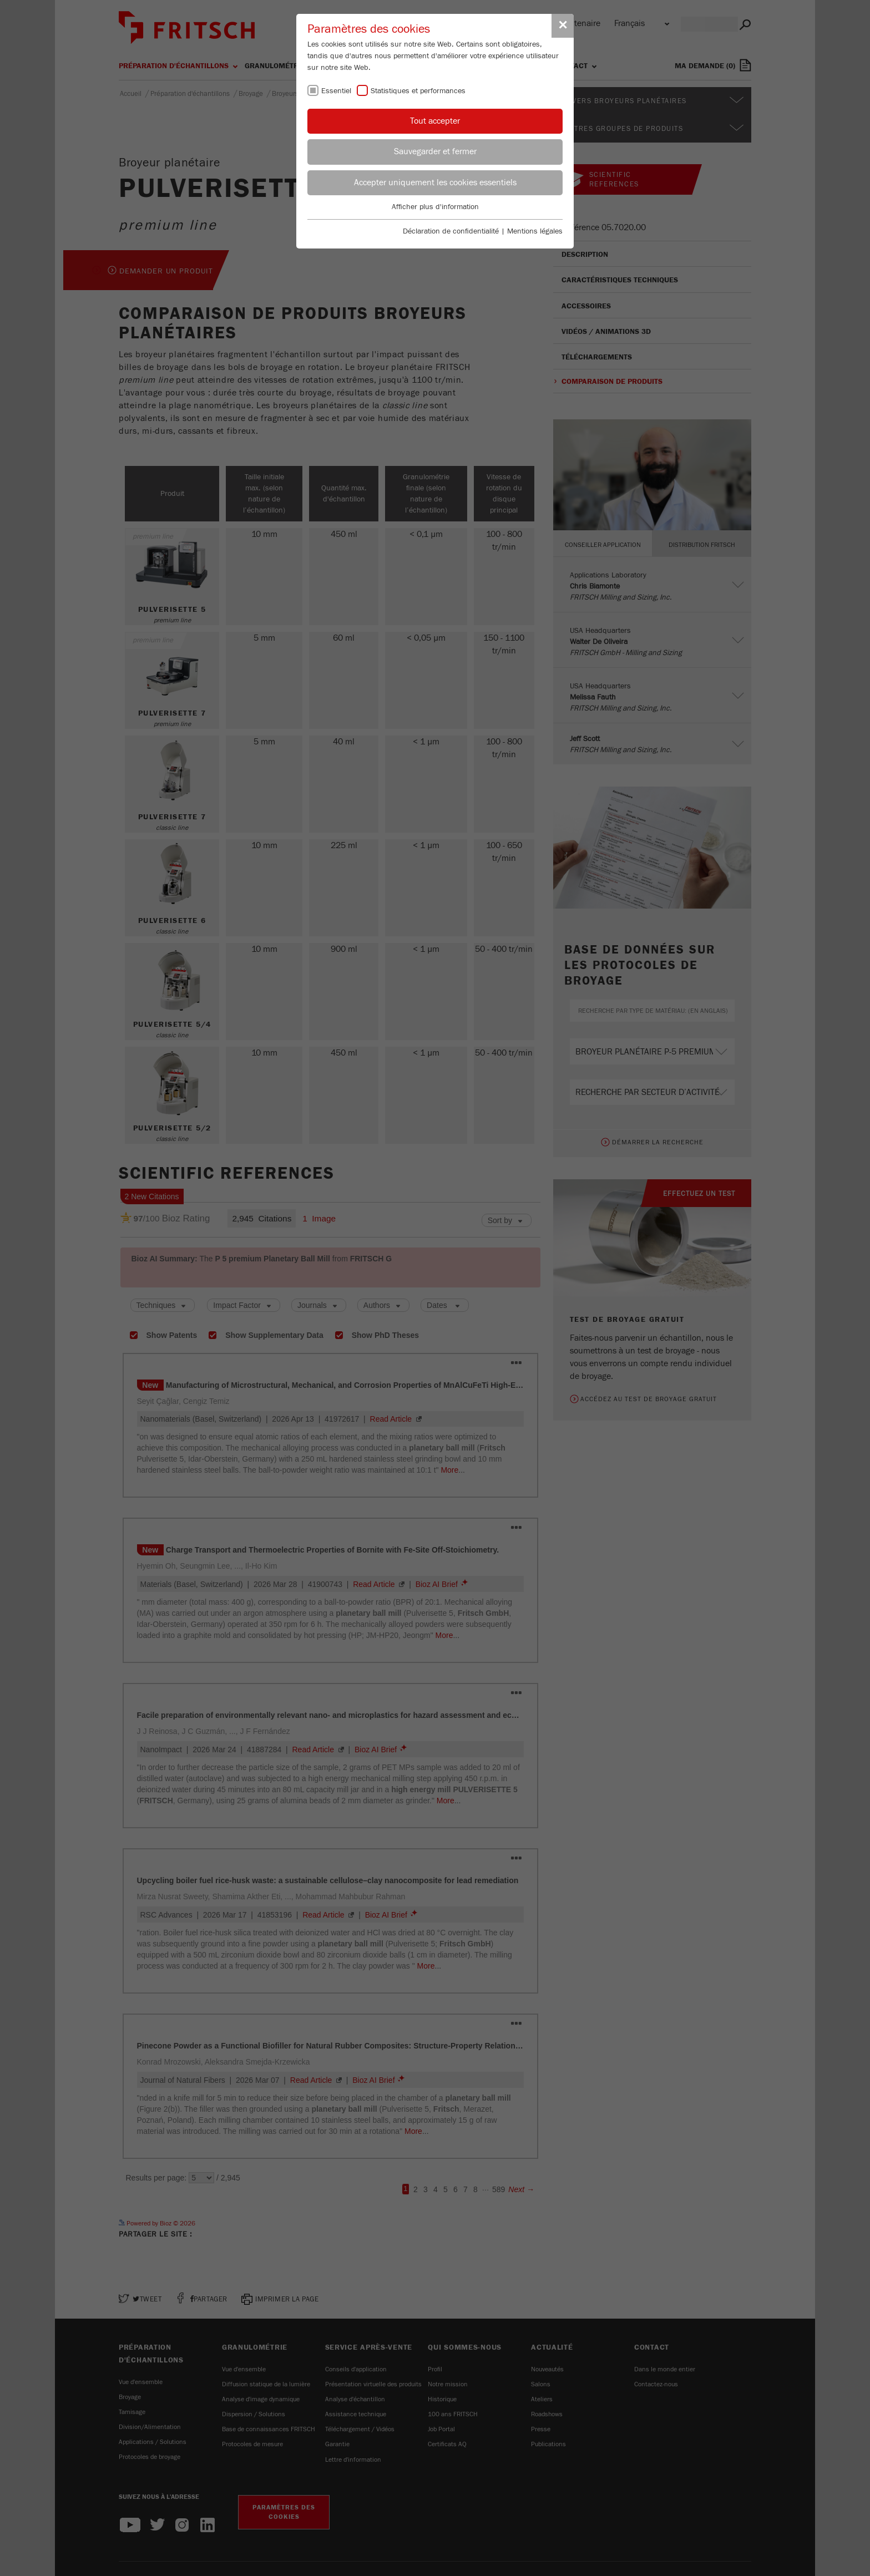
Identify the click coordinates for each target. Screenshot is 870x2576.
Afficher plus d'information (435, 206)
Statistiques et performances (418, 91)
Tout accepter (435, 121)
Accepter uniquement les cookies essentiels (435, 182)
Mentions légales (535, 231)
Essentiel (336, 91)
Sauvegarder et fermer (435, 151)
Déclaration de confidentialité (451, 231)
